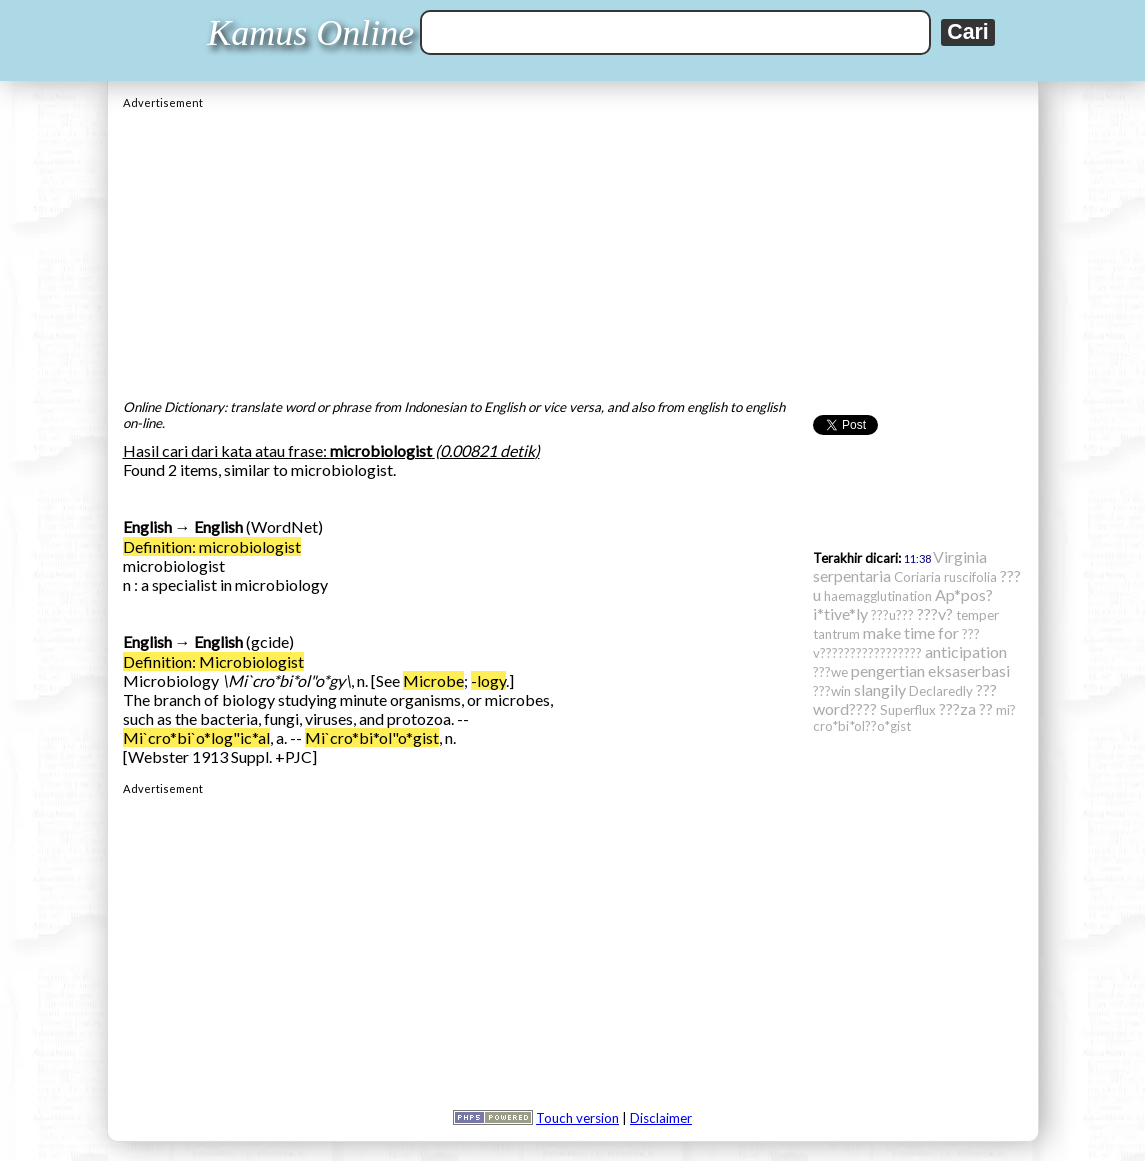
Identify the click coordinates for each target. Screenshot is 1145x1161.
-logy (488, 680)
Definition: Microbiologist (213, 661)
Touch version (577, 1118)
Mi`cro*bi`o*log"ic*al (196, 737)
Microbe (433, 680)
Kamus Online (310, 33)
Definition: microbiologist (212, 546)
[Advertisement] (573, 249)
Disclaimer (661, 1118)
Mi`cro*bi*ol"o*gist (372, 737)
